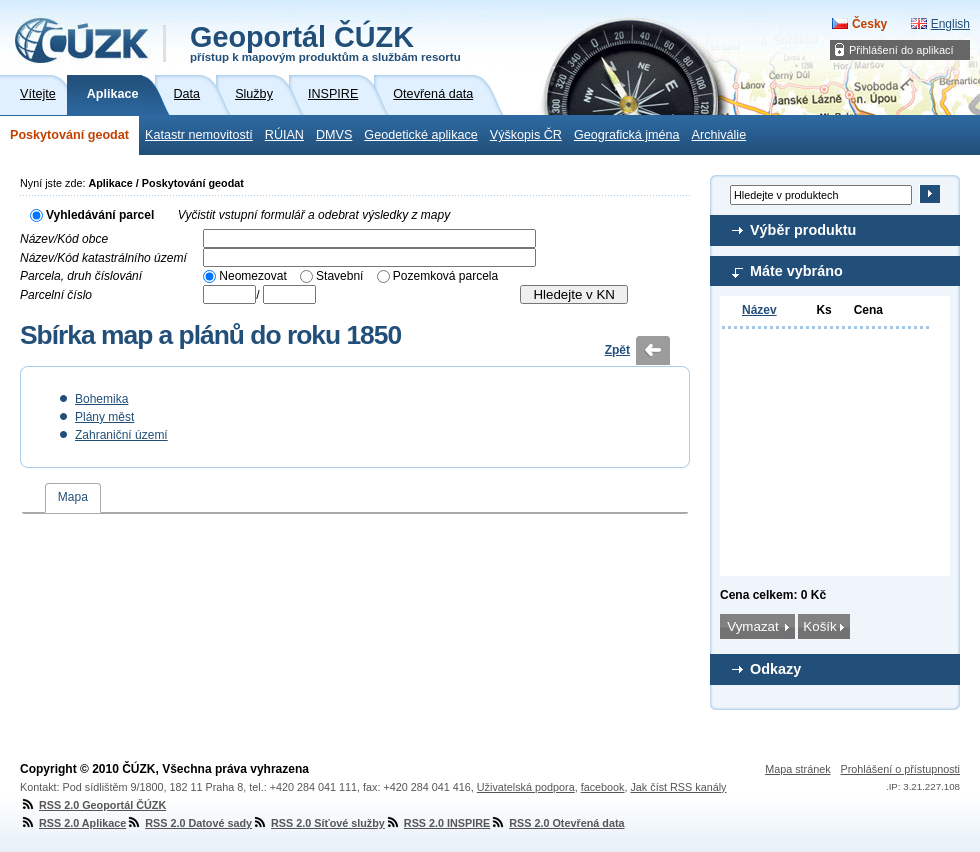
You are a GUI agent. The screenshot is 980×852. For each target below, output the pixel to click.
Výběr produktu (803, 230)
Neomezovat (252, 276)
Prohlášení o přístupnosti (900, 769)
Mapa (73, 497)
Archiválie (719, 135)
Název (759, 310)
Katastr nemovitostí (199, 135)
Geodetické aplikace (420, 135)
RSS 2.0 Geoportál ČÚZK (93, 805)
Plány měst (104, 417)
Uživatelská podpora (526, 787)
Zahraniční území (121, 435)
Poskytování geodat (69, 135)
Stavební (339, 276)
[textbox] (369, 238)
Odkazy (775, 669)
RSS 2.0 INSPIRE (437, 823)
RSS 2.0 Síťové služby (318, 823)
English (950, 24)
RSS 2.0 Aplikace (73, 823)
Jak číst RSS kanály (678, 787)
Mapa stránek (797, 769)
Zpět (617, 350)
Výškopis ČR (526, 135)
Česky (869, 24)
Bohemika (101, 399)
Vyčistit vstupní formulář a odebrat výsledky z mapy (314, 215)
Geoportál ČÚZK (325, 42)
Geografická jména (627, 135)
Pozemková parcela (445, 276)
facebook (603, 787)
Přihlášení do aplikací (901, 50)
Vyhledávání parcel (100, 215)
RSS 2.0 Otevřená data (557, 823)
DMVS (334, 135)
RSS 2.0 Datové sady (189, 823)
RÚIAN (284, 135)
